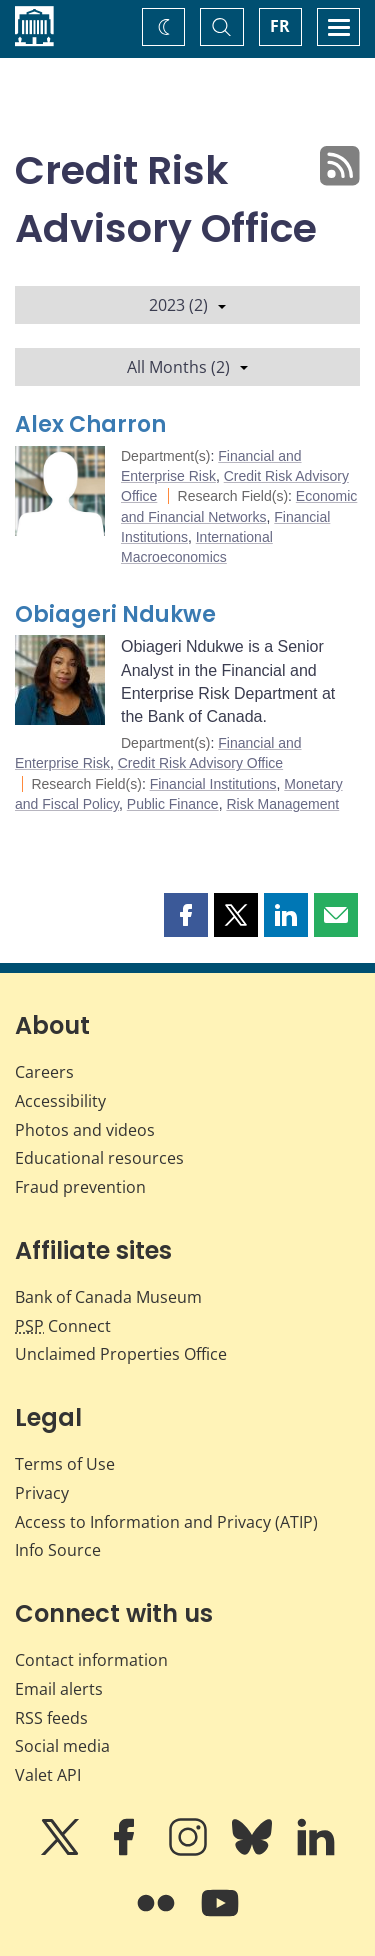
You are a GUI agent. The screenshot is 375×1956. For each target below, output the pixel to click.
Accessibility (60, 1101)
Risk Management (282, 804)
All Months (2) (187, 367)
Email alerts (59, 1689)
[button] (186, 915)
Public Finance (173, 804)
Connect (63, 1326)
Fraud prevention (80, 1187)
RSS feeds (51, 1718)
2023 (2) (187, 305)
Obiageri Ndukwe (115, 614)
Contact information (91, 1660)
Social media (62, 1746)
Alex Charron (90, 424)
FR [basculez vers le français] (280, 26)
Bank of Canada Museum (108, 1297)
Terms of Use (65, 1464)
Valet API (48, 1775)
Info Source (58, 1550)
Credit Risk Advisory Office (200, 763)
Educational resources (99, 1158)
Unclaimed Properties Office (121, 1354)
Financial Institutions (213, 784)
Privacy (42, 1493)
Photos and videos (85, 1130)
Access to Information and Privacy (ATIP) (166, 1522)
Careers (44, 1072)
